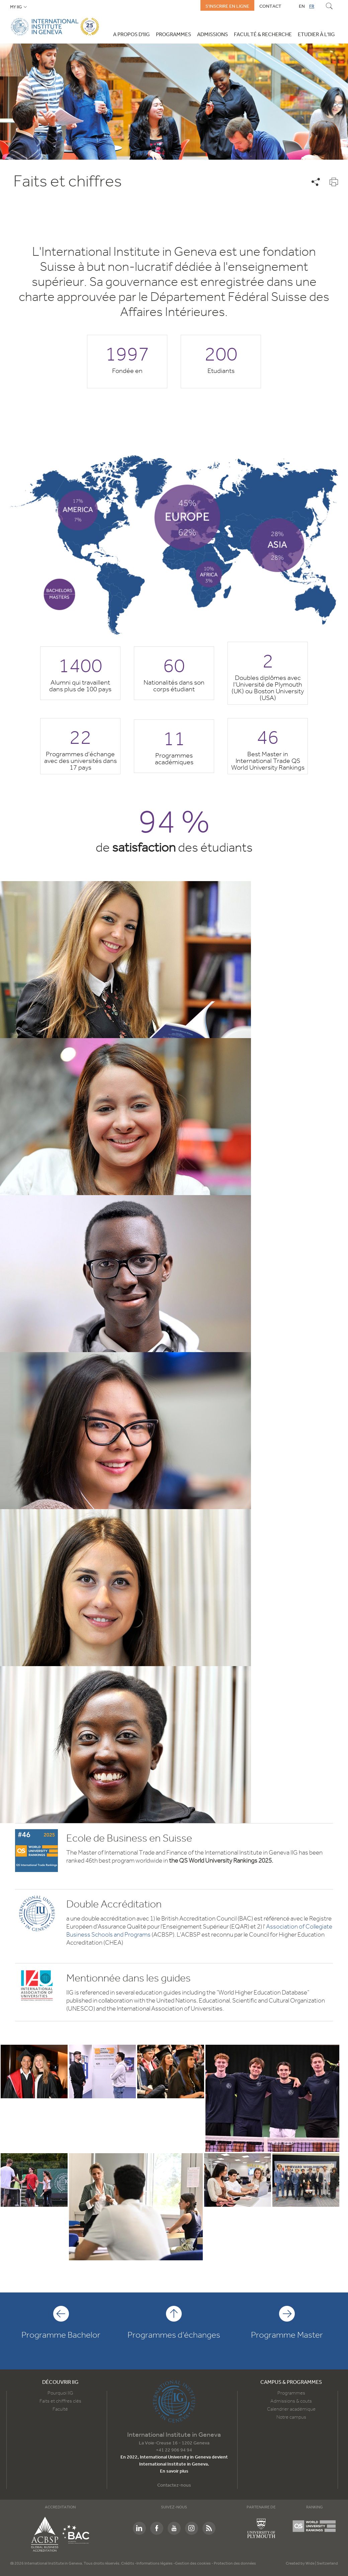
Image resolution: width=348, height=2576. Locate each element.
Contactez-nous (174, 2485)
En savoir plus (174, 2471)
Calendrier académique (291, 2409)
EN (302, 6)
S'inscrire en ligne (227, 6)
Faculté (60, 2409)
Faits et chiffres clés (60, 2401)
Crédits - (129, 2564)
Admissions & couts (291, 2401)
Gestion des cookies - (194, 2564)
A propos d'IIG (131, 34)
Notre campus (291, 2417)
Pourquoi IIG (60, 2393)
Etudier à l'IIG (316, 34)
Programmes (173, 34)
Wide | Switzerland (322, 2564)
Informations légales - (156, 2564)
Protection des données (235, 2564)
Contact (270, 6)
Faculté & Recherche (263, 34)
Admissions (212, 34)
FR (311, 6)
